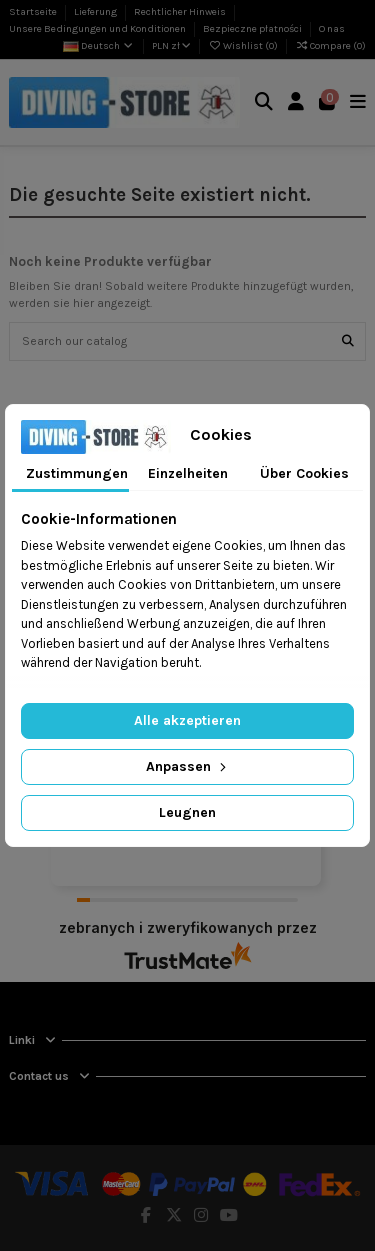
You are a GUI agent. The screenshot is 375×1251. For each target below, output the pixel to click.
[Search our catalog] (348, 341)
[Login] (296, 102)
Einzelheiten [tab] (188, 473)
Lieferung (96, 12)
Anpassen (188, 766)
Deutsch (99, 46)
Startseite (34, 12)
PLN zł (171, 46)
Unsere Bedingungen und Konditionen (98, 29)
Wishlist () (244, 46)
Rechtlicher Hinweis (181, 12)
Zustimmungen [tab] (77, 473)
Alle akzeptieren (187, 720)
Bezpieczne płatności (253, 29)
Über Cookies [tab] (304, 473)
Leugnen (187, 812)
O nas (332, 29)
